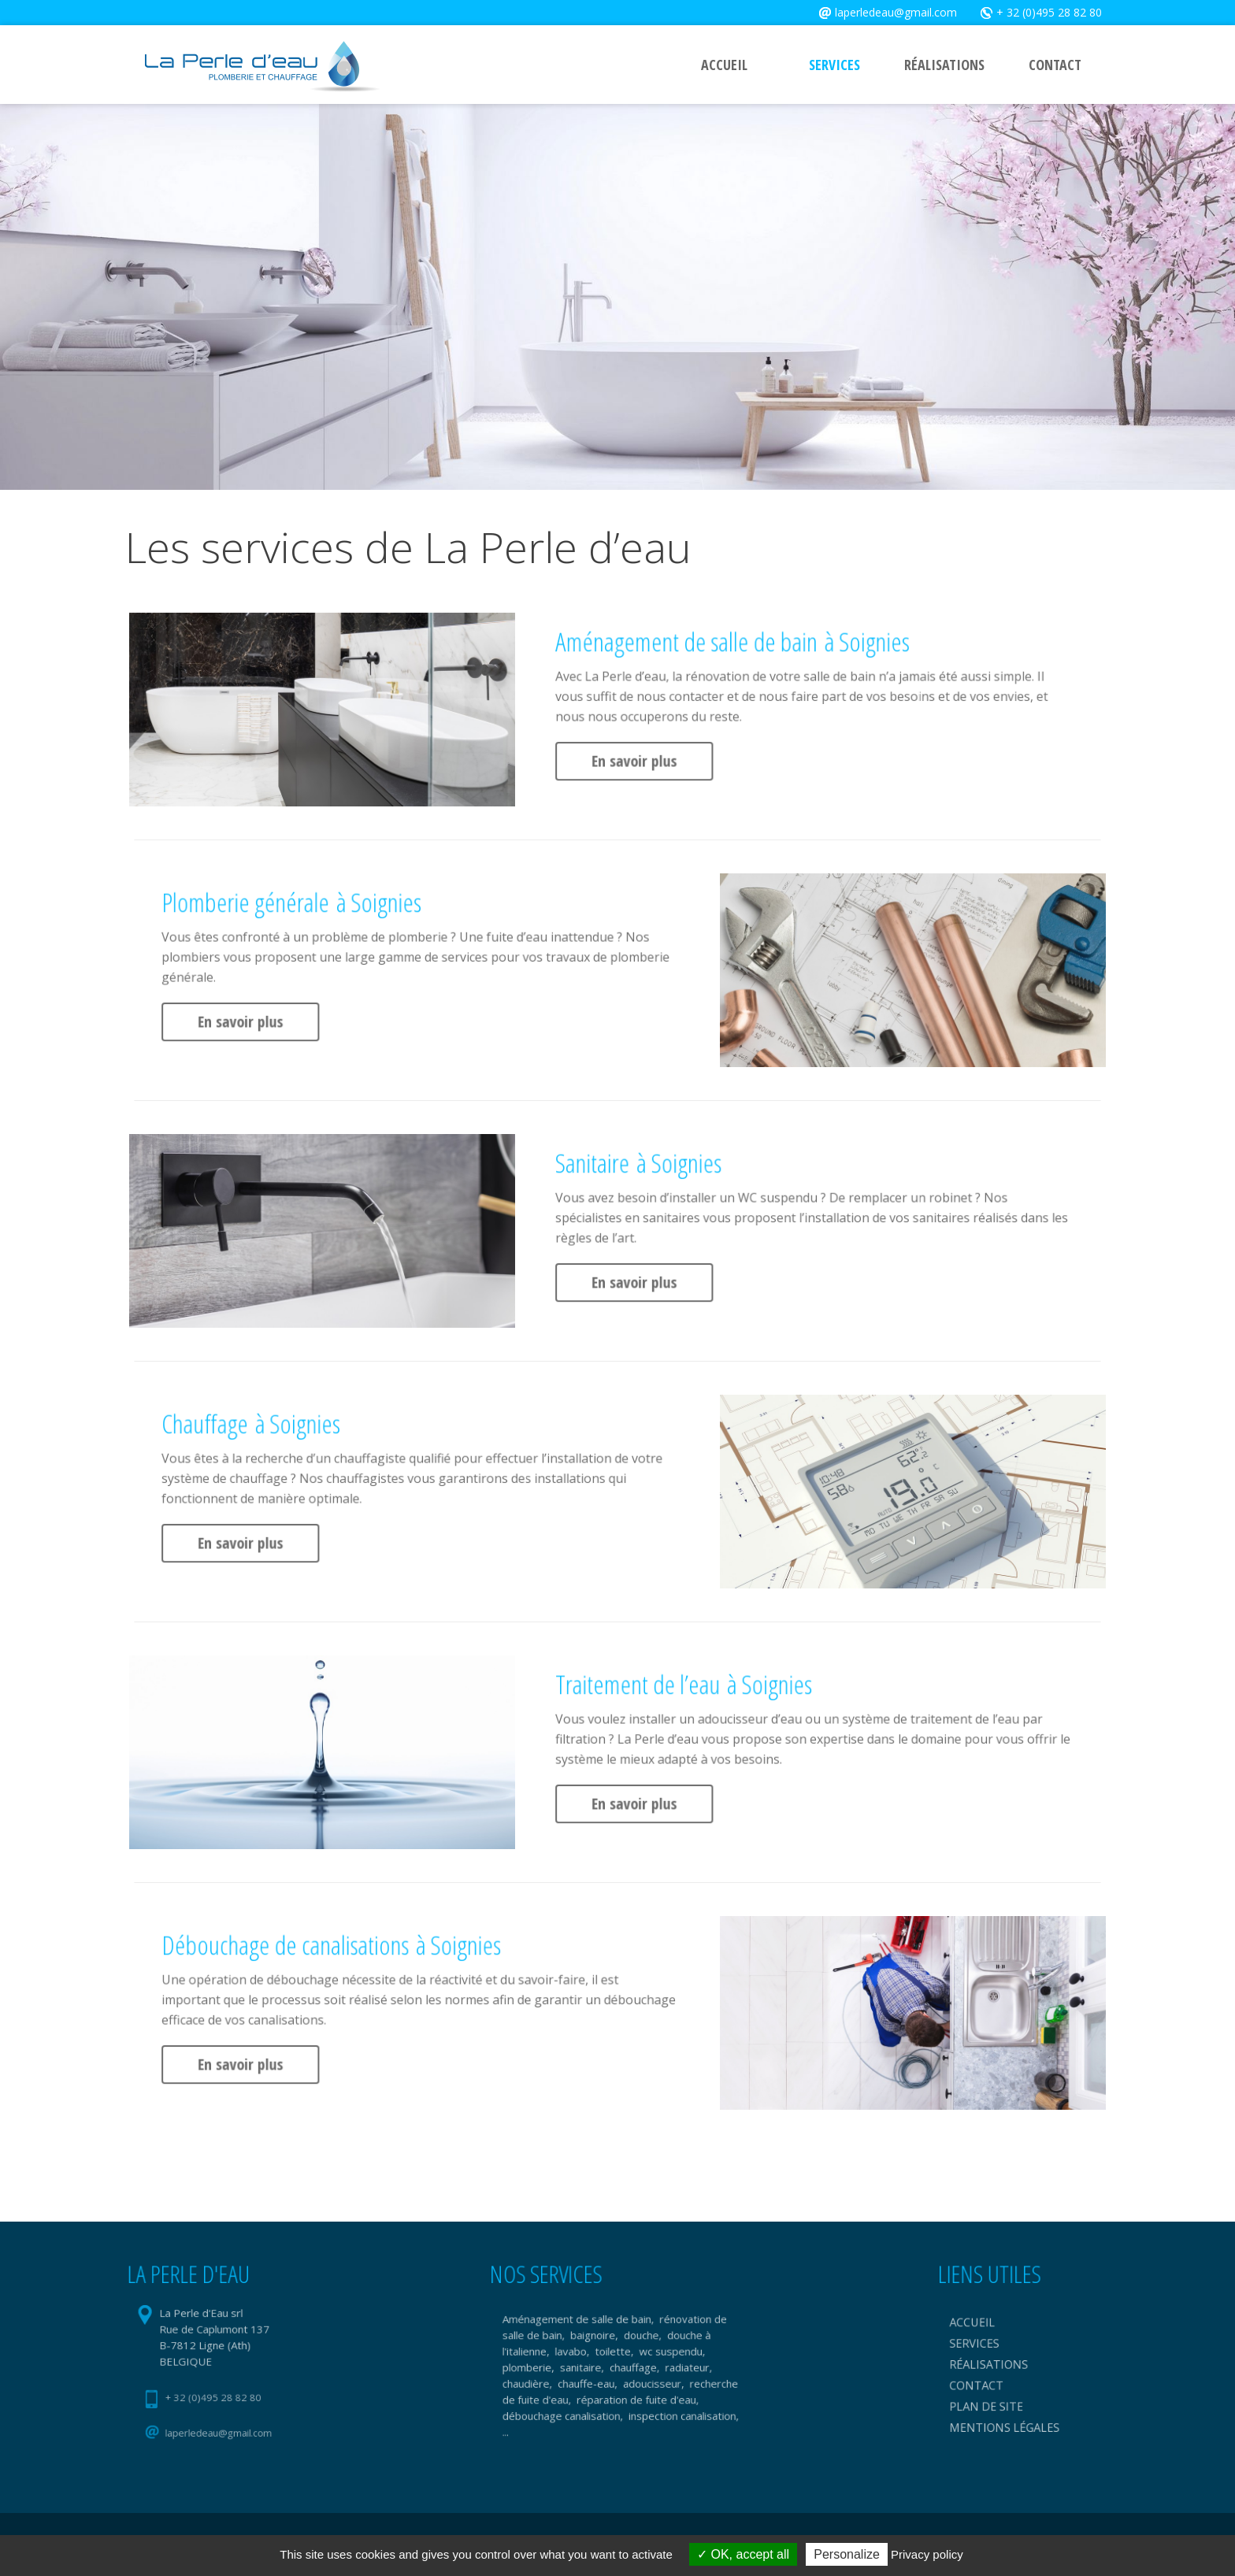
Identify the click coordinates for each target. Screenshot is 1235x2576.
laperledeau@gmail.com (895, 12)
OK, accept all (743, 2554)
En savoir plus (703, 738)
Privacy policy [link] (927, 2554)
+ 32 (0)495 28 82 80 (1047, 12)
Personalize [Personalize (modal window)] (847, 2554)
